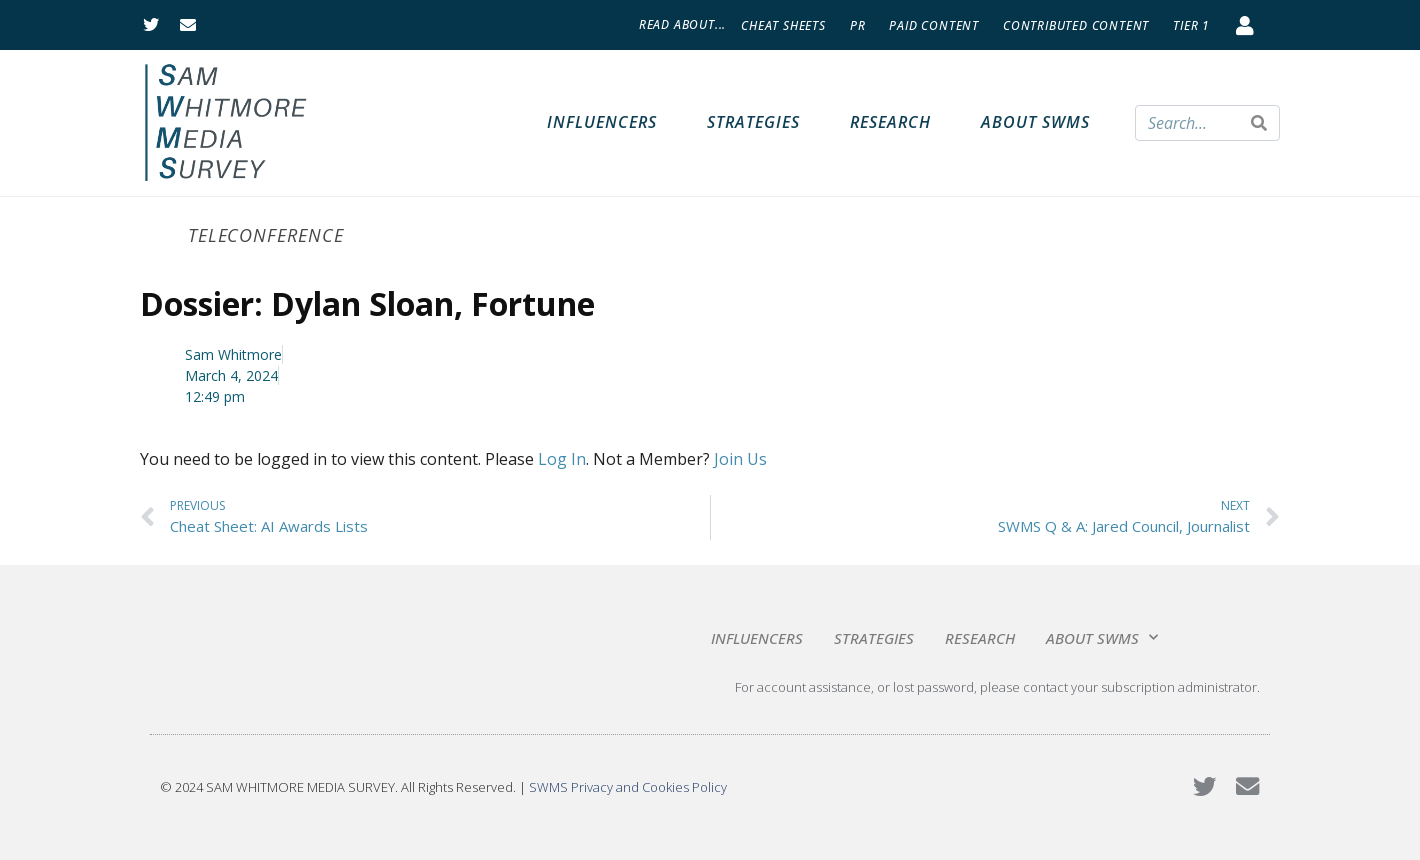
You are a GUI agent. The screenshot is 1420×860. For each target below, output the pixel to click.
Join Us (740, 459)
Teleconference (266, 235)
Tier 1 (1191, 25)
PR (858, 25)
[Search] (1259, 123)
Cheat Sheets (783, 25)
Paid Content (934, 25)
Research (890, 122)
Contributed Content (1076, 25)
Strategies (753, 122)
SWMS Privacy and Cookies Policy (628, 787)
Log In (562, 459)
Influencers (602, 122)
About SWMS (1035, 122)
